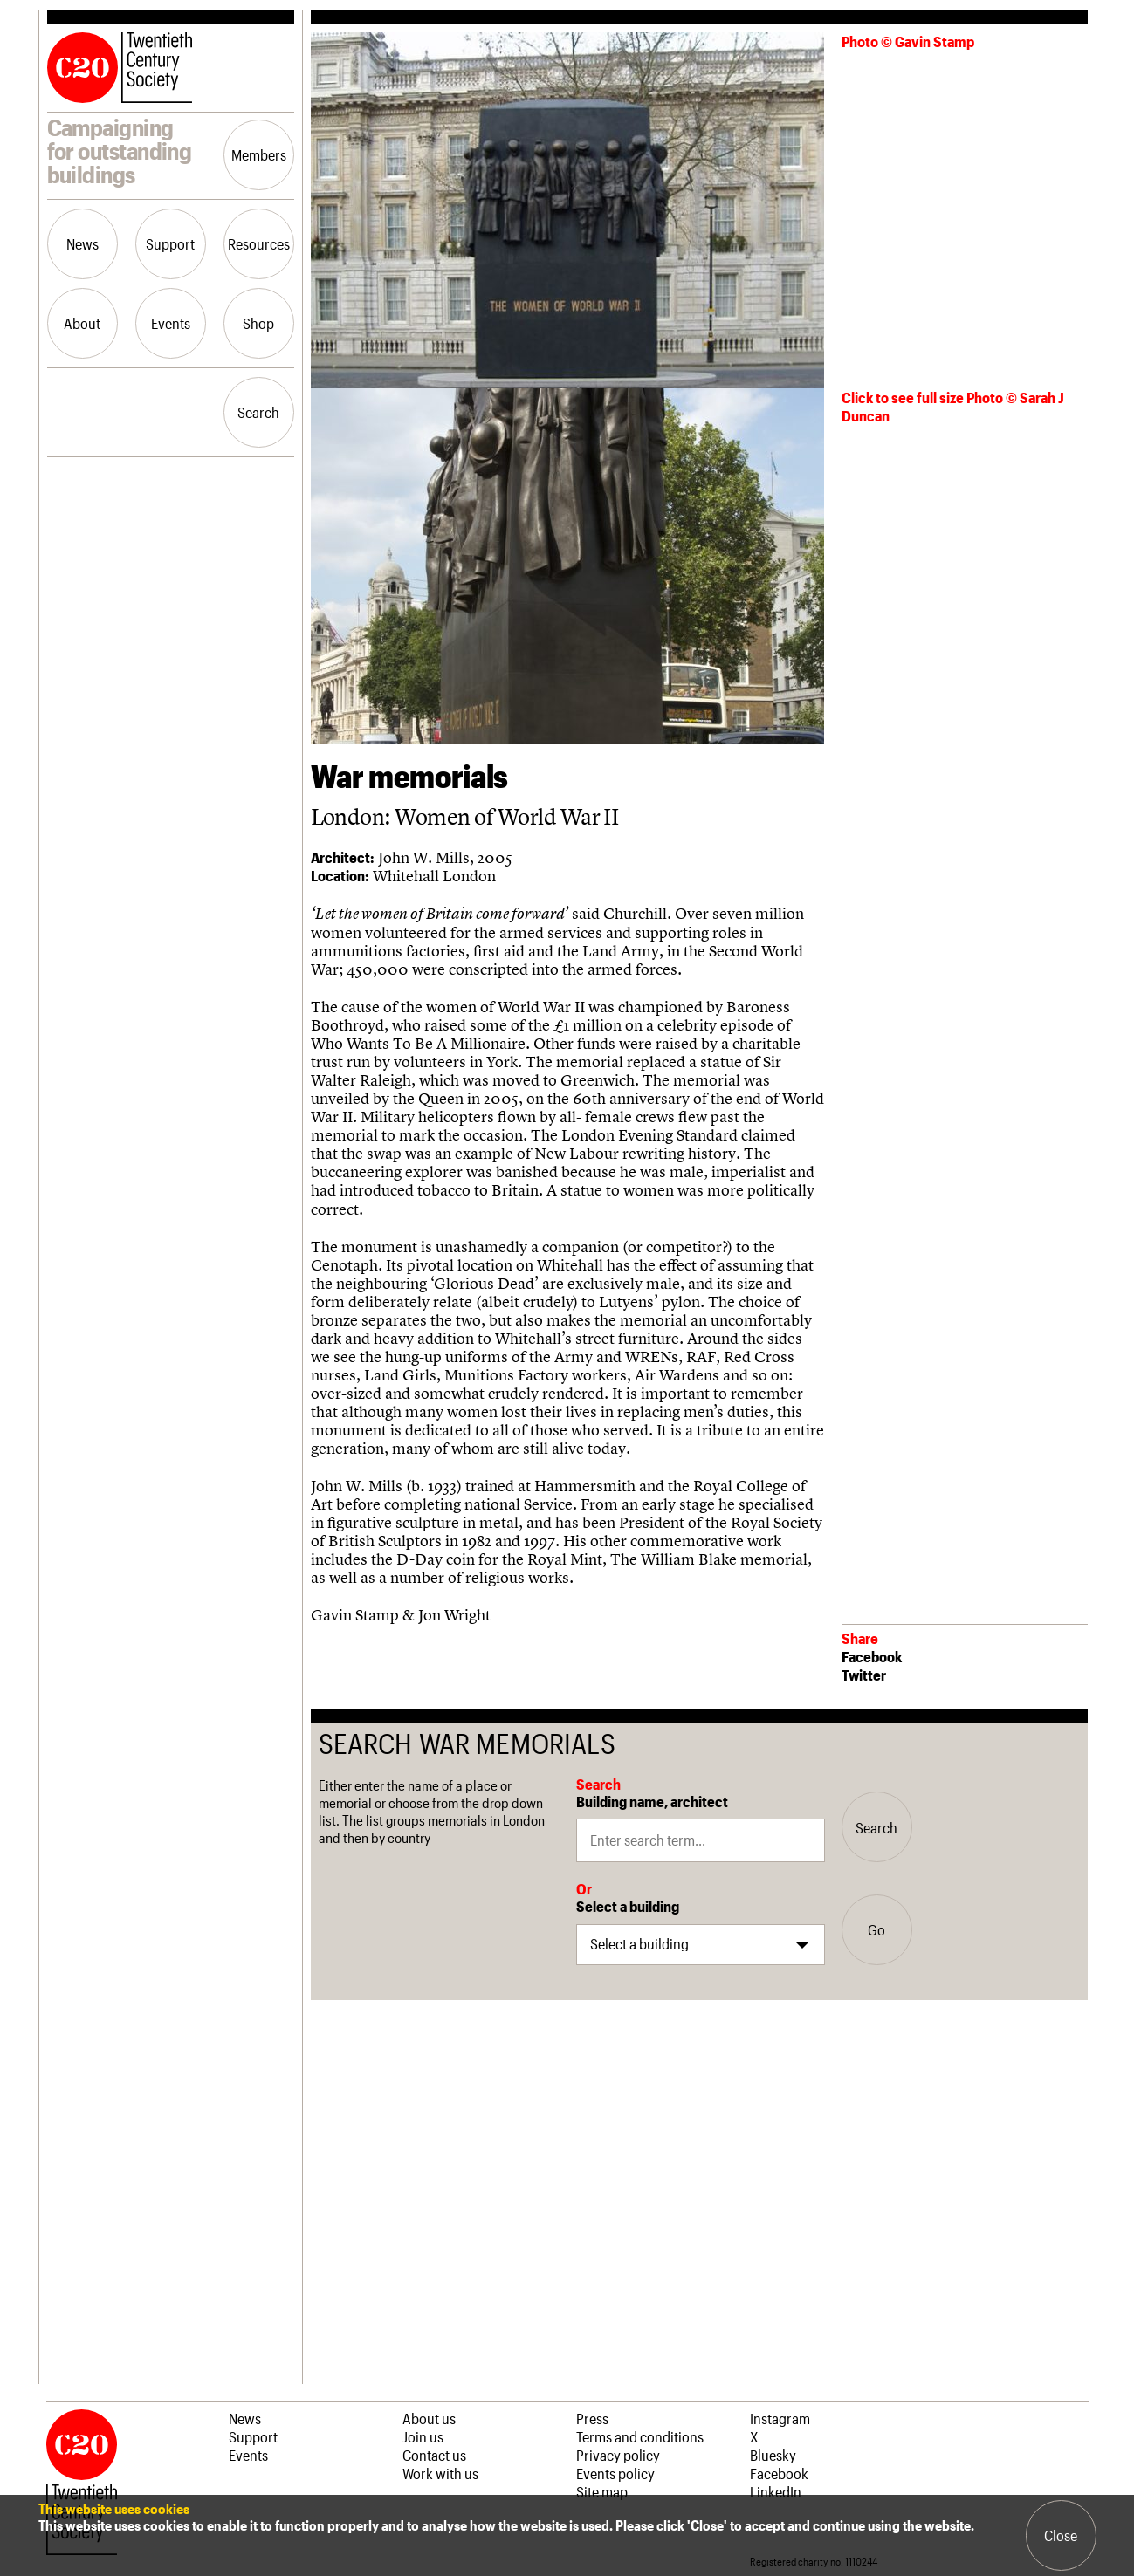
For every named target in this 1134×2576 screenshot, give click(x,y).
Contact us (434, 2454)
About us (429, 2418)
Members (258, 154)
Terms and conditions (640, 2436)
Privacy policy (618, 2454)
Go (876, 1929)
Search (258, 412)
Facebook (872, 1656)
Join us (422, 2436)
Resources (259, 243)
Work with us (440, 2473)
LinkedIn (775, 2491)
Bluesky (773, 2454)
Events (170, 323)
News (82, 243)
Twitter (864, 1674)
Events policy (615, 2473)
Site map (602, 2491)
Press (592, 2418)
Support (170, 243)
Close (1060, 2535)
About (82, 323)
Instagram (780, 2418)
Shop (258, 323)
